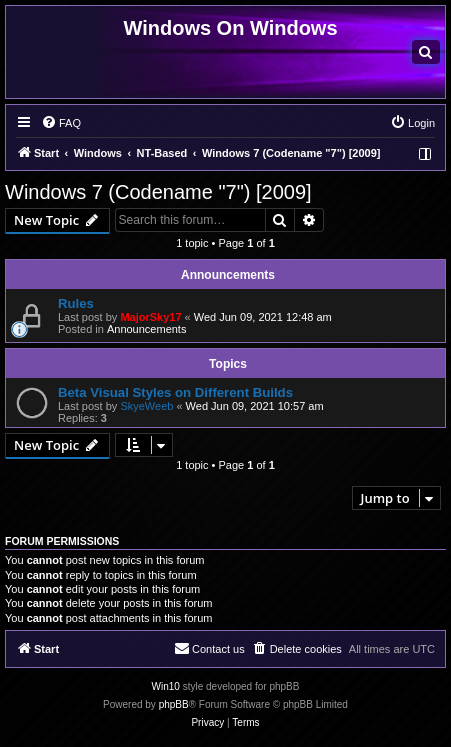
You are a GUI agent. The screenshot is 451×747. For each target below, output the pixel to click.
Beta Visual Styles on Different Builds (175, 392)
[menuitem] (426, 52)
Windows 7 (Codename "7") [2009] (158, 192)
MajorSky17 (150, 317)
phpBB (174, 704)
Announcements (147, 329)
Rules (76, 303)
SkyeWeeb (146, 406)
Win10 (166, 686)
